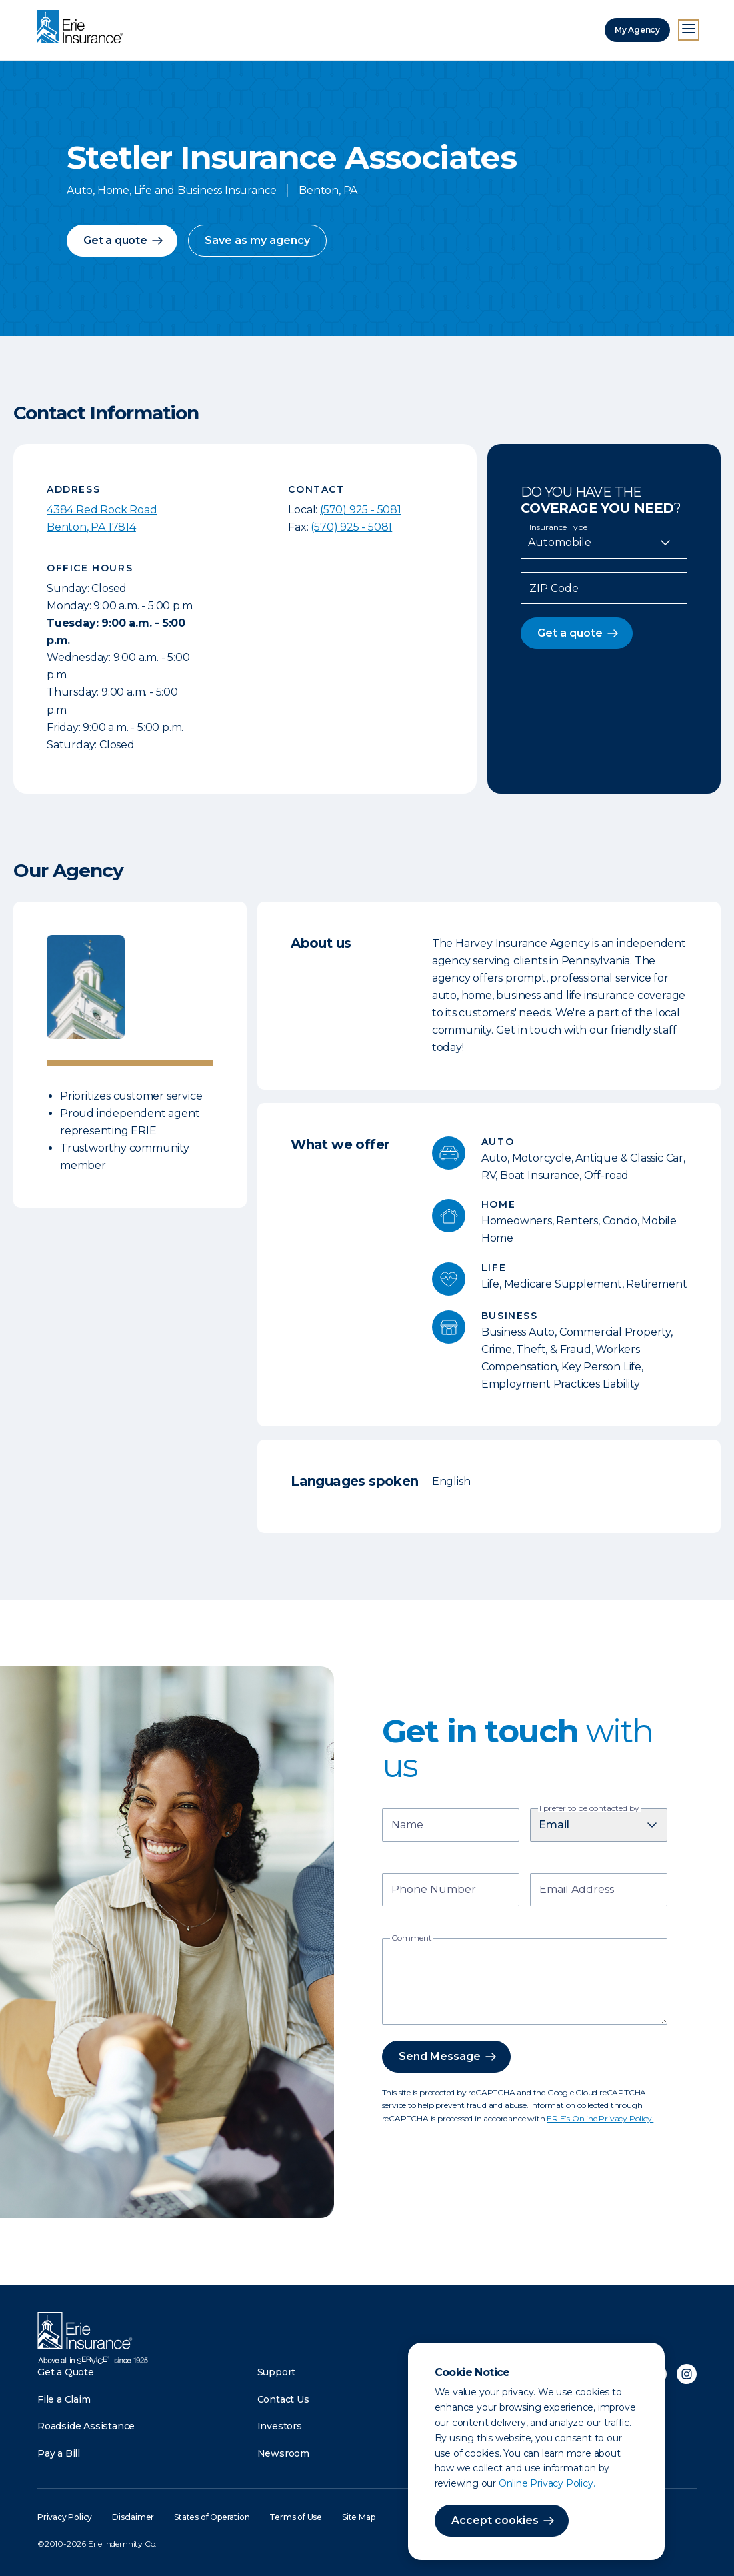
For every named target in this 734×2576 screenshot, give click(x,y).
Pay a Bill (58, 2453)
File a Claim (64, 2399)
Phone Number (433, 1891)
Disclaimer (133, 2517)
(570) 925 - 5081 (360, 509)
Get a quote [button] (115, 240)
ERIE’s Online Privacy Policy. (600, 2118)
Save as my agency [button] (257, 240)
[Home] (83, 28)
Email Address (576, 1891)
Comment (411, 1938)
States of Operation (211, 2517)
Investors (279, 2426)
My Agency (637, 30)
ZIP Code (554, 588)
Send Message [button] (440, 2056)
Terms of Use (295, 2517)
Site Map (358, 2517)
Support (276, 2372)
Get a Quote (65, 2372)
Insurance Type (558, 527)
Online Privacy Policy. (547, 2483)
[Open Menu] (689, 30)
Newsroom (283, 2453)
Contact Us (283, 2399)
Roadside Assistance (86, 2426)
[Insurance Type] (604, 543)
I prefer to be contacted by (589, 1808)
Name (407, 1826)
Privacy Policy (64, 2517)
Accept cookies (495, 2520)
